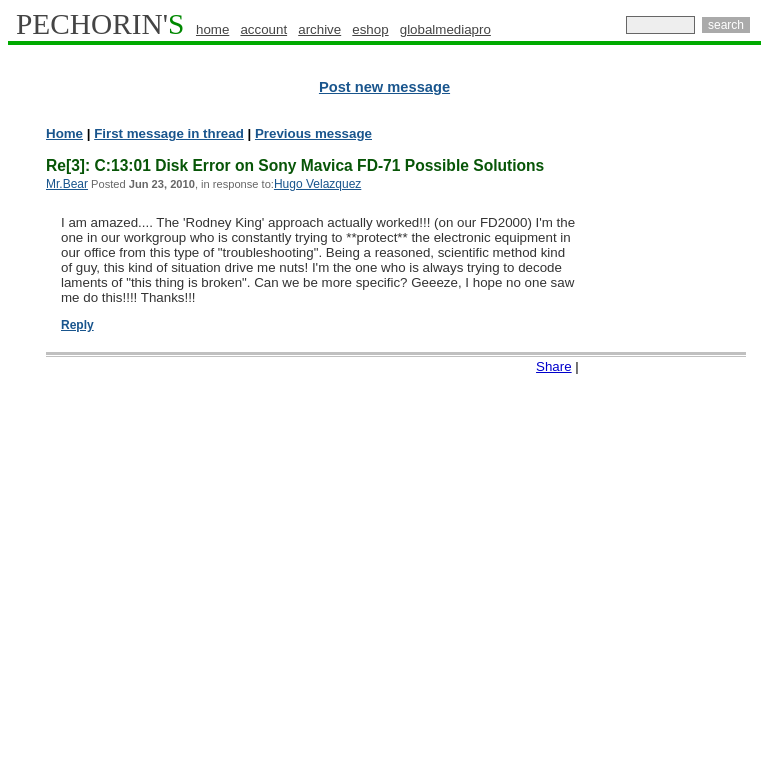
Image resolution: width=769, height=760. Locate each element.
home (212, 29)
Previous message (313, 133)
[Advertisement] (682, 430)
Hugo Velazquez (317, 184)
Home (64, 133)
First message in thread (169, 133)
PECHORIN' (100, 24)
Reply (77, 325)
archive (319, 29)
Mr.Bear (67, 184)
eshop (370, 29)
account (263, 29)
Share (554, 366)
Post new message (384, 87)
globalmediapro (445, 29)
